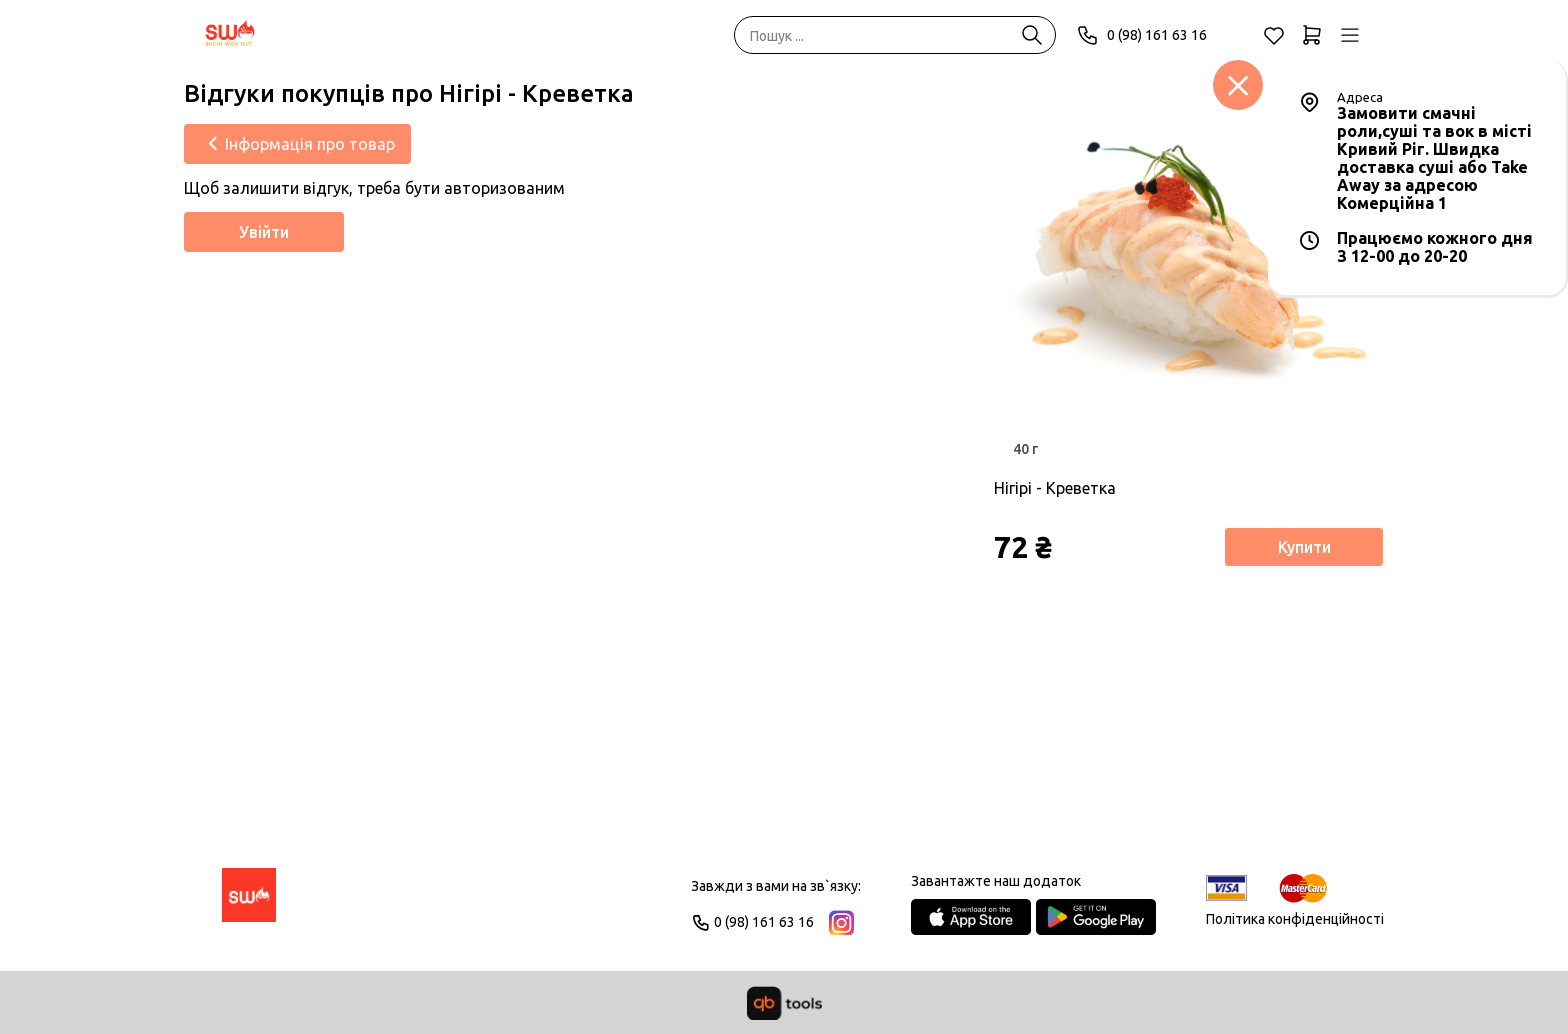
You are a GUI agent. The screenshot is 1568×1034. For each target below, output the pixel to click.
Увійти (264, 232)
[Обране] (1274, 35)
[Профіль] (1350, 35)
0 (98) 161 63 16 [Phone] (1141, 35)
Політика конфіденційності (1295, 919)
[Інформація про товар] (297, 144)
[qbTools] (784, 1003)
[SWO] (230, 35)
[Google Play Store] (1096, 917)
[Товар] (1189, 275)
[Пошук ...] (1032, 35)
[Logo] (249, 904)
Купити (1304, 547)
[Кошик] (1312, 35)
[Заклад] (1238, 85)
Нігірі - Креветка (1055, 488)
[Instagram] (841, 922)
